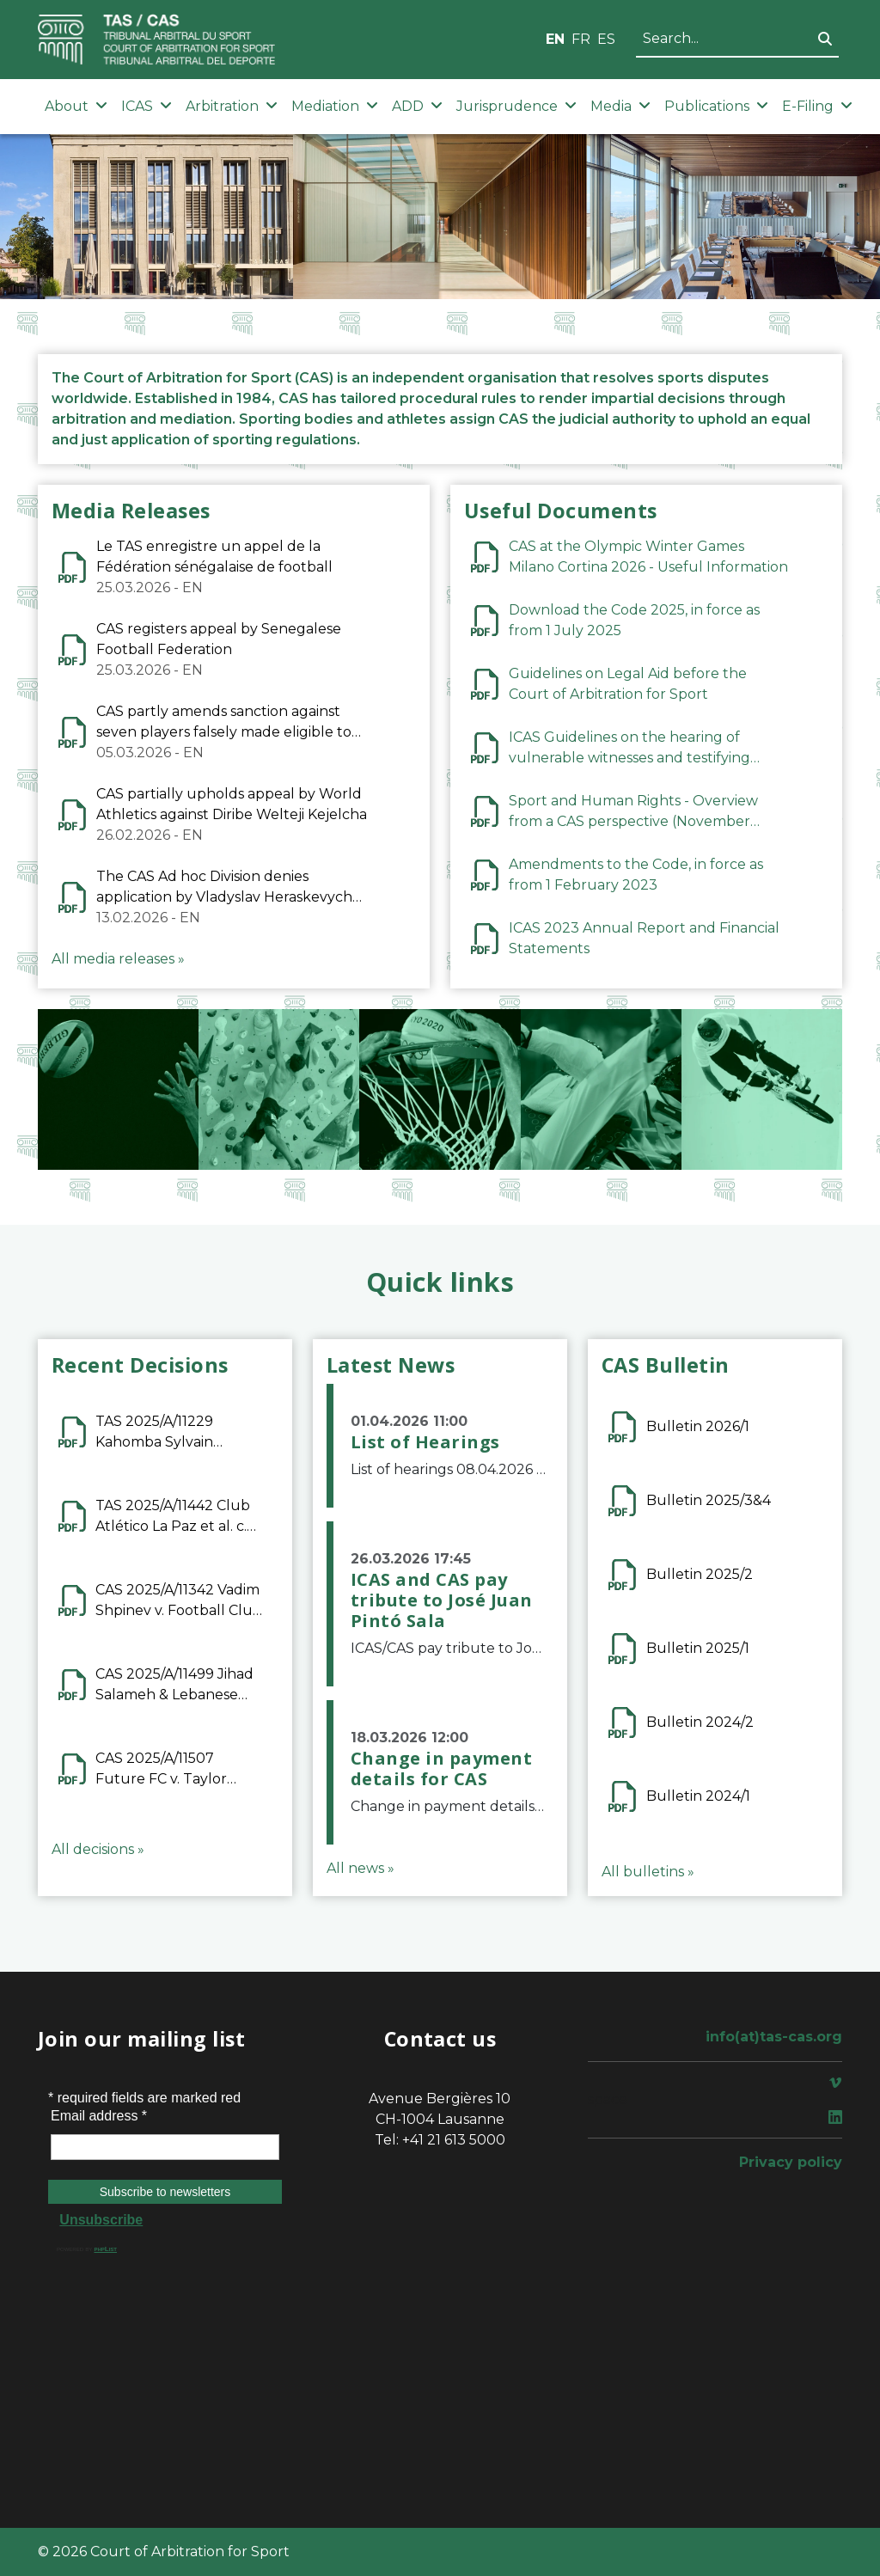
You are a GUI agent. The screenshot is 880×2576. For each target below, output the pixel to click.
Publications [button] (716, 106)
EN (555, 39)
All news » (360, 1868)
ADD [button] (417, 106)
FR (580, 39)
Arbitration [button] (232, 106)
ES (606, 39)
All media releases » (118, 959)
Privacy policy (790, 2162)
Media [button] (620, 106)
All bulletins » (648, 1871)
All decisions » (98, 1849)
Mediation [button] (334, 106)
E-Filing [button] (817, 106)
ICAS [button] (146, 106)
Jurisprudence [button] (516, 106)
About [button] (76, 106)
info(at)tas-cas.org (774, 2036)
